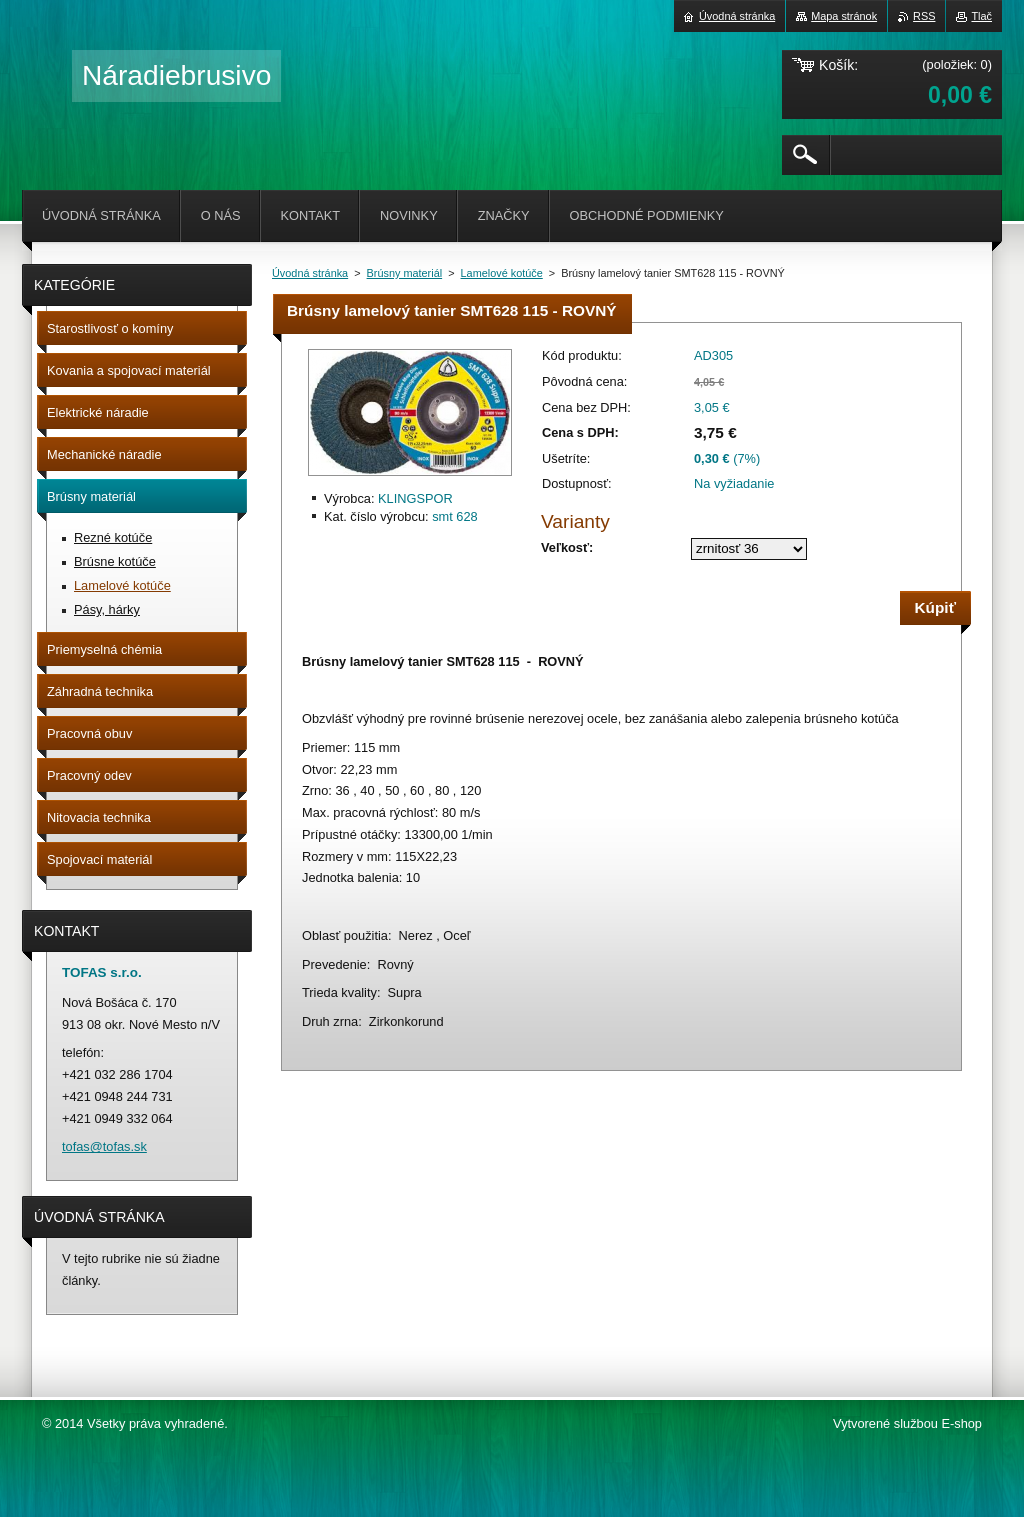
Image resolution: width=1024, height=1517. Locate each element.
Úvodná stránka (310, 273)
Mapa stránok (844, 16)
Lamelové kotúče (502, 273)
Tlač (981, 16)
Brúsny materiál (405, 273)
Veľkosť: (567, 547)
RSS (924, 16)
